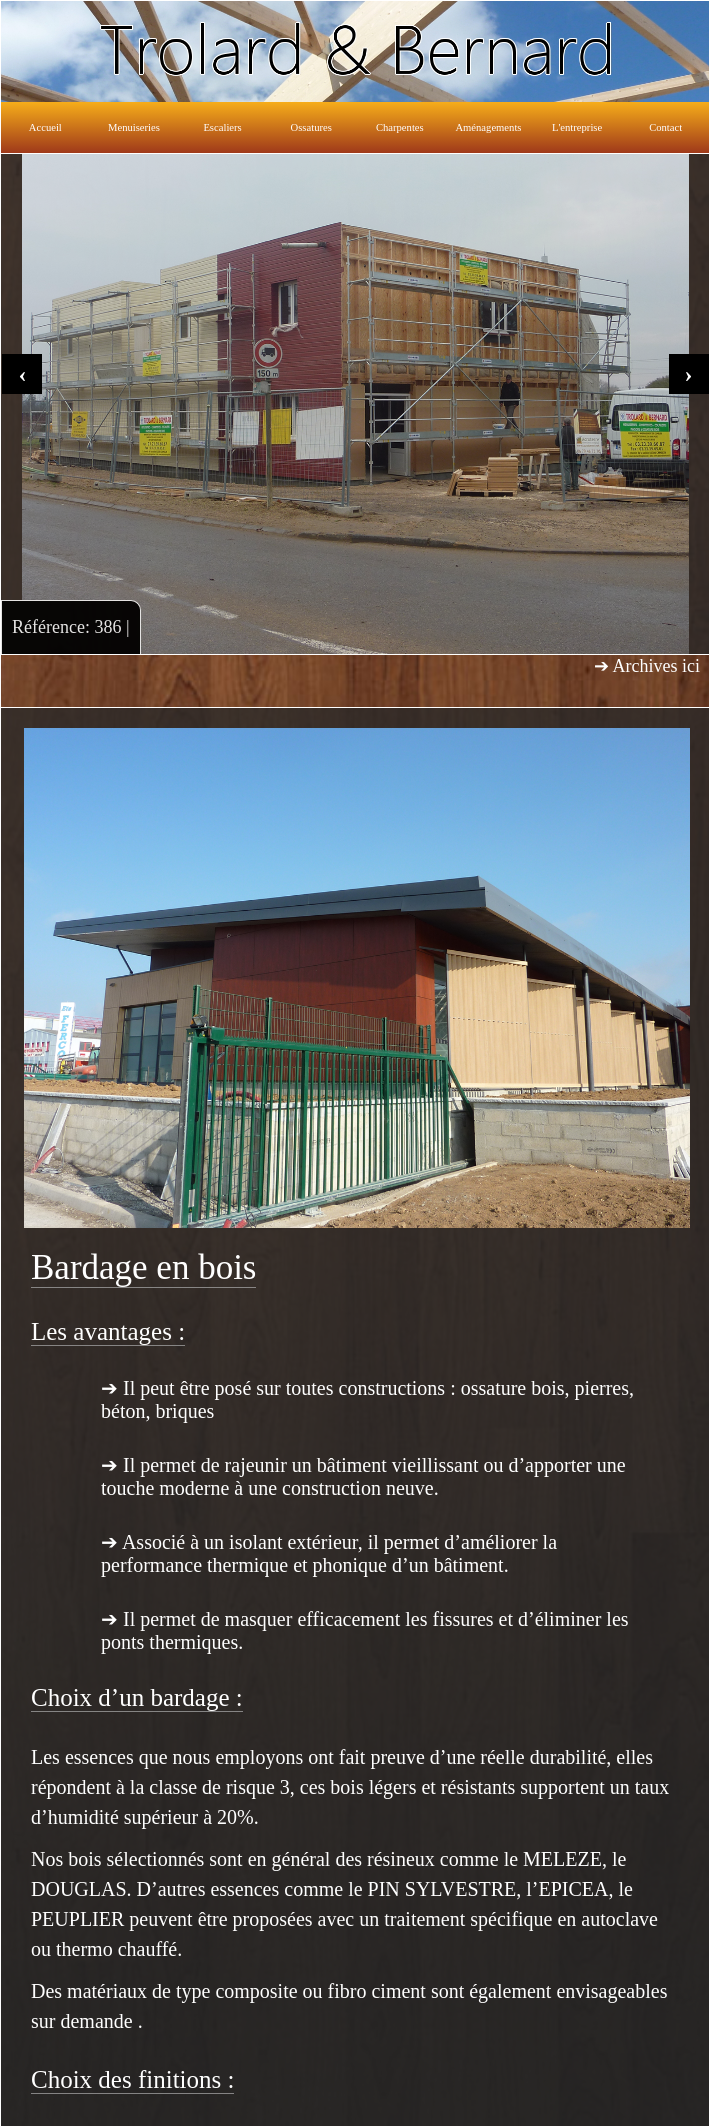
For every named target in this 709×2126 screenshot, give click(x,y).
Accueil (45, 127)
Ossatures (311, 127)
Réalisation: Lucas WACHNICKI (621, 2102)
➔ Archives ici (647, 666)
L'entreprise (577, 127)
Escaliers (222, 127)
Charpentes (400, 127)
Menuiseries (134, 127)
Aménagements (488, 127)
